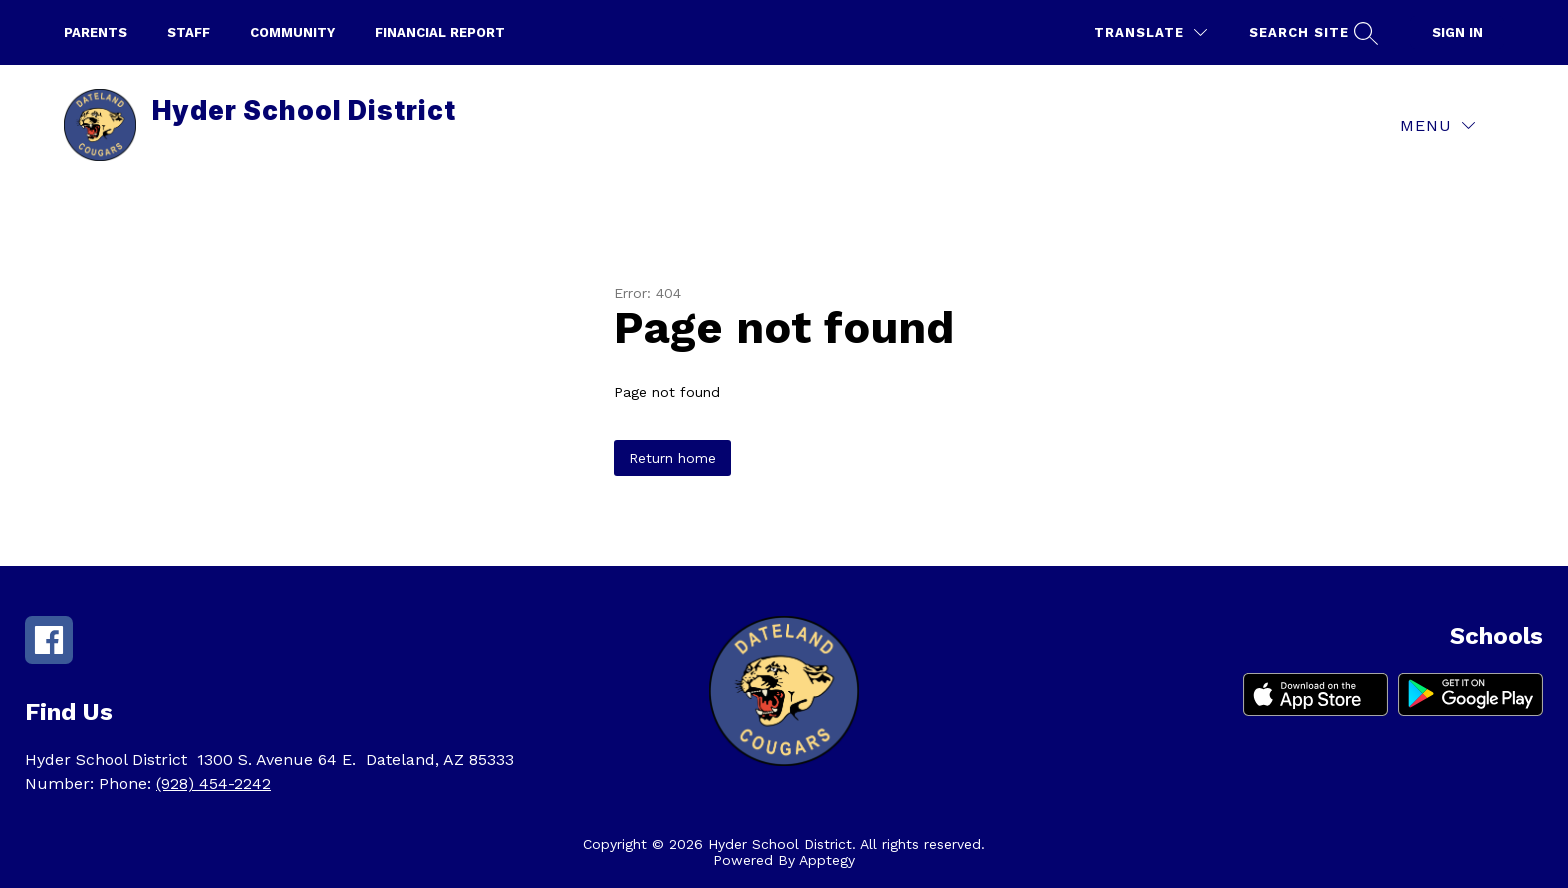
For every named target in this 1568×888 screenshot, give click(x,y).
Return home (672, 458)
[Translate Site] (1150, 32)
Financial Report (440, 32)
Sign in (1457, 32)
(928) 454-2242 (213, 783)
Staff (188, 32)
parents (95, 32)
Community (292, 32)
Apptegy (827, 860)
